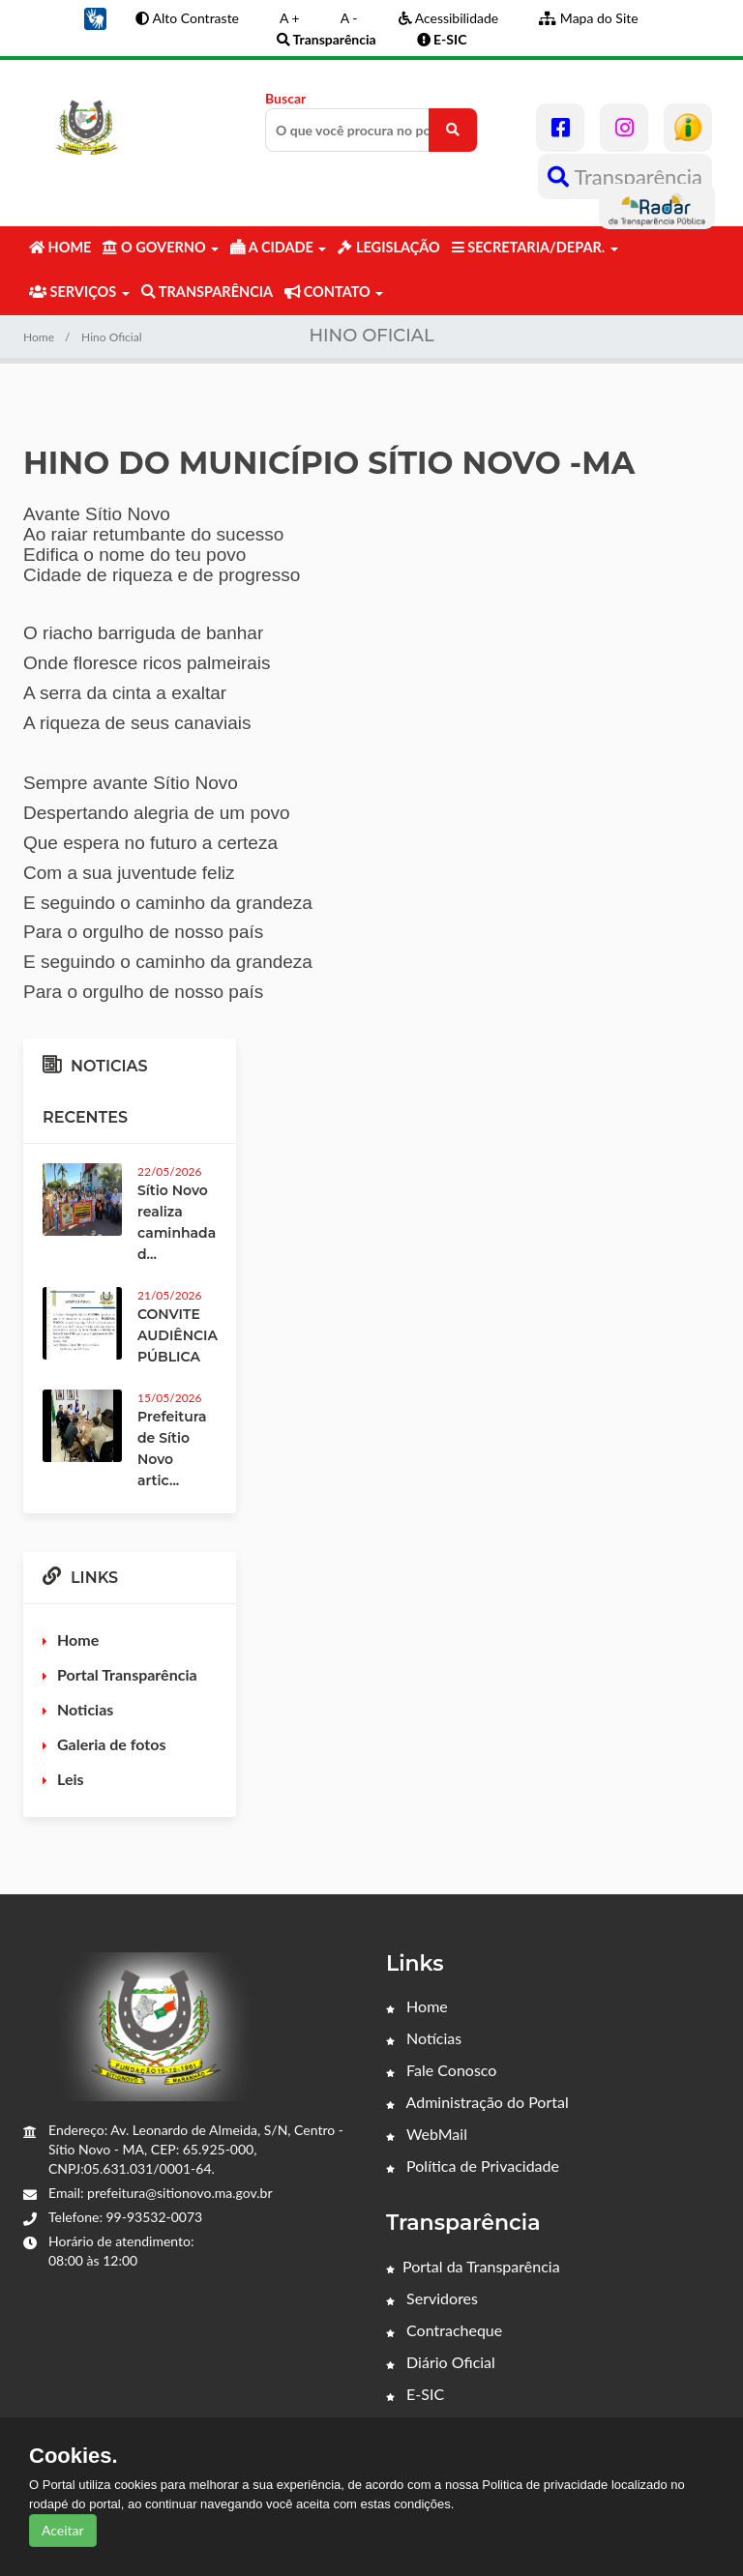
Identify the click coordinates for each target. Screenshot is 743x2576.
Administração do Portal (477, 2102)
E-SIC (415, 2394)
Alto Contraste (187, 18)
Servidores (432, 2298)
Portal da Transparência (473, 2266)
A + (290, 18)
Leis (70, 1779)
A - (349, 18)
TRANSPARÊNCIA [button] (207, 291)
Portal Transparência (127, 1674)
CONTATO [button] (333, 291)
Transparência (625, 176)
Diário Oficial (440, 2362)
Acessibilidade (449, 18)
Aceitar (63, 2530)
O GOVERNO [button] (161, 247)
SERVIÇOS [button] (79, 291)
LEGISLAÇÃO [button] (388, 247)
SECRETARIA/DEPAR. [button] (535, 247)
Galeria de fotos (111, 1744)
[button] (94, 17)
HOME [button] (60, 247)
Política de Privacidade (472, 2165)
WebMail (426, 2133)
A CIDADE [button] (278, 247)
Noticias (85, 1709)
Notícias (423, 2038)
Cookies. (73, 2456)
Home (38, 337)
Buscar (371, 121)
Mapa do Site (588, 18)
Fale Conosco (441, 2070)
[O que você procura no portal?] (453, 130)
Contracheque (444, 2330)
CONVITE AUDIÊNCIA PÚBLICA (177, 1335)
